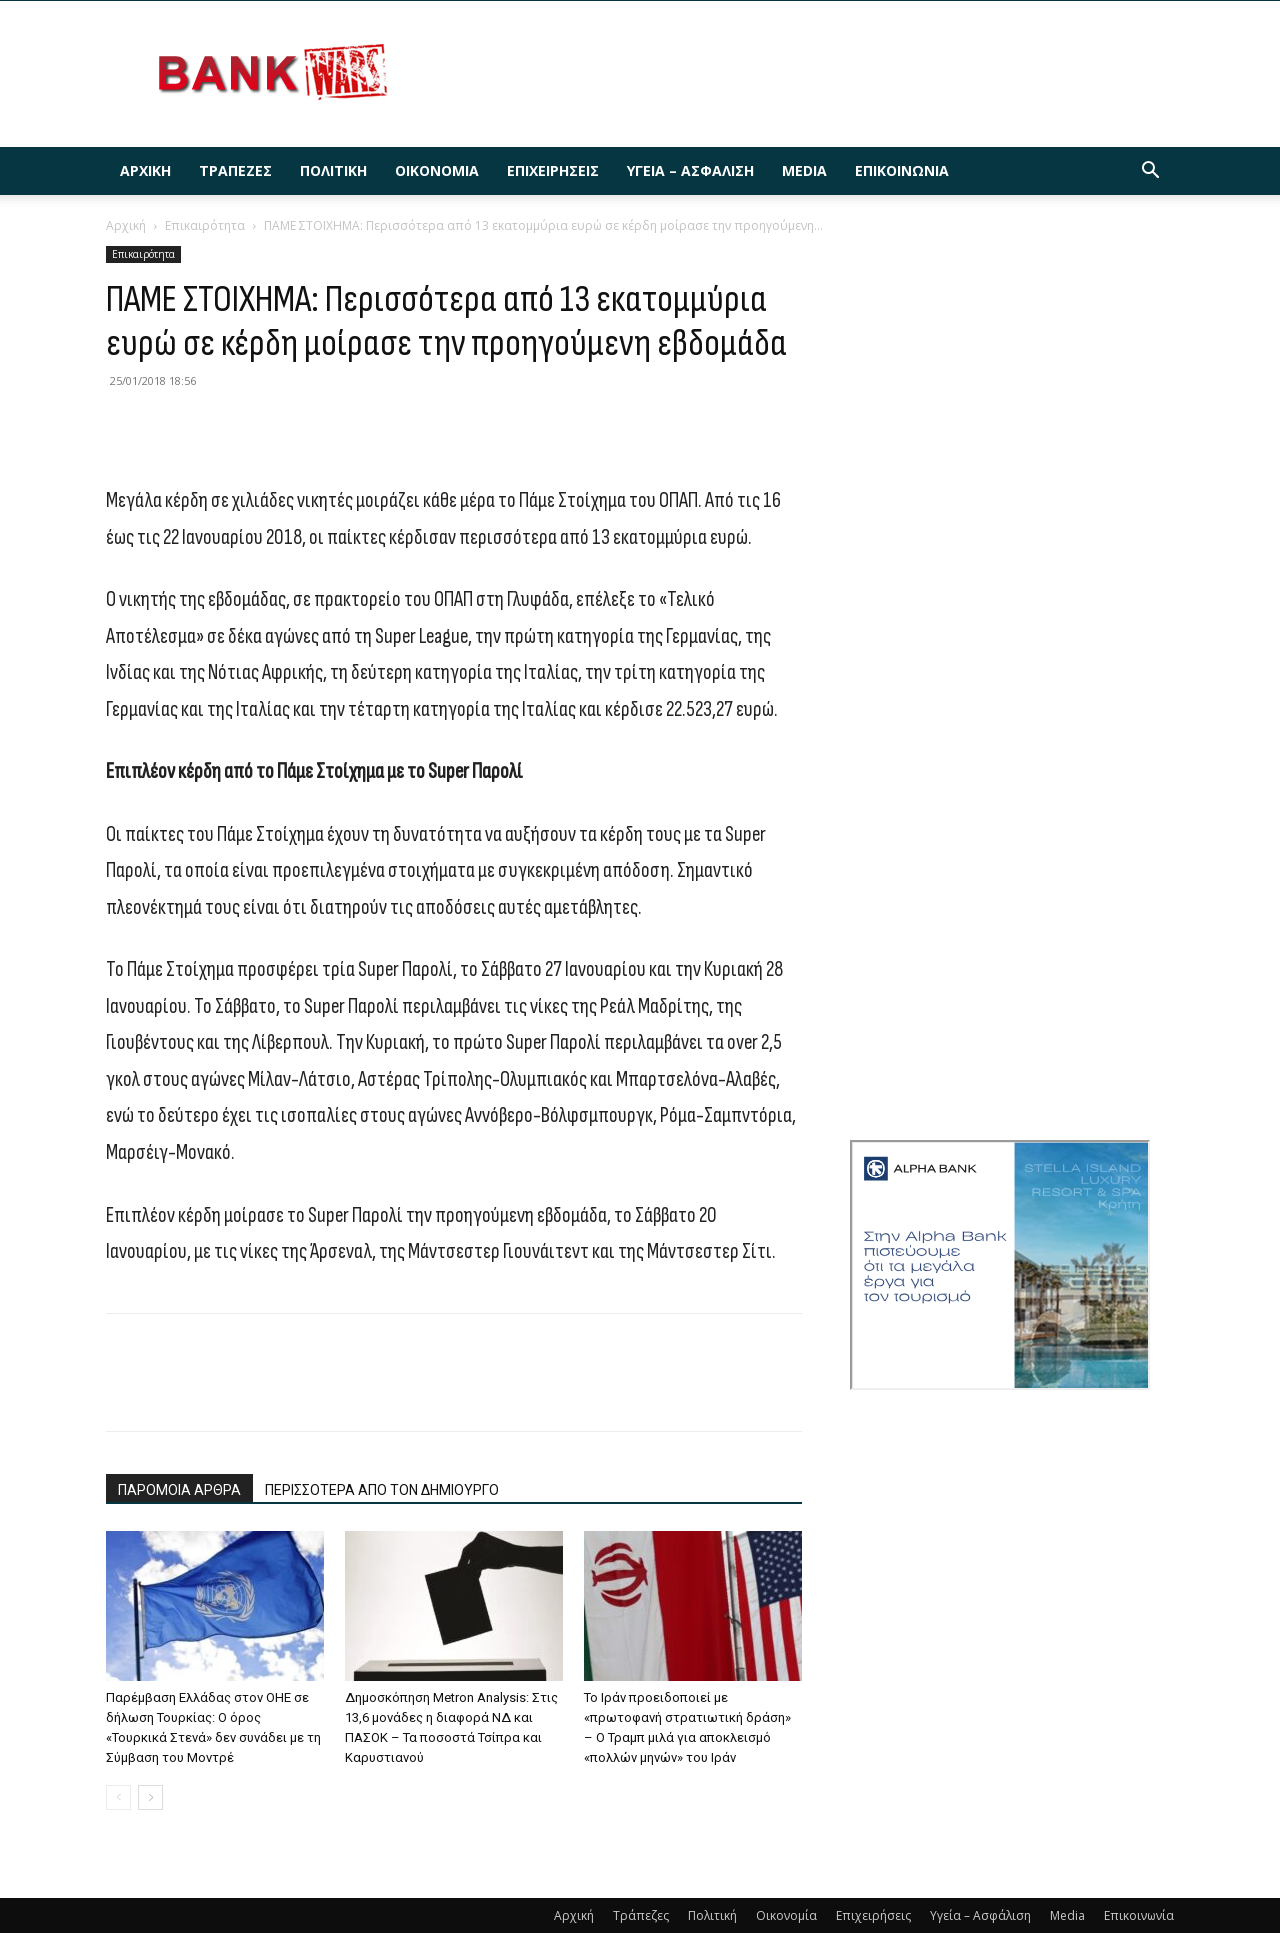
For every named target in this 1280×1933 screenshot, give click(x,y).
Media (804, 170)
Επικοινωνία (902, 170)
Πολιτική (333, 170)
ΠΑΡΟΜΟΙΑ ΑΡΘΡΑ (179, 1490)
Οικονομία (437, 170)
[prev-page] (118, 1797)
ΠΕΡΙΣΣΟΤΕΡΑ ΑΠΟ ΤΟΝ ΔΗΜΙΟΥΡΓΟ (382, 1490)
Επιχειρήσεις (553, 170)
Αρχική (145, 170)
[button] (1150, 172)
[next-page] (150, 1797)
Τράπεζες (235, 170)
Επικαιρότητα (205, 225)
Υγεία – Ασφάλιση (690, 170)
